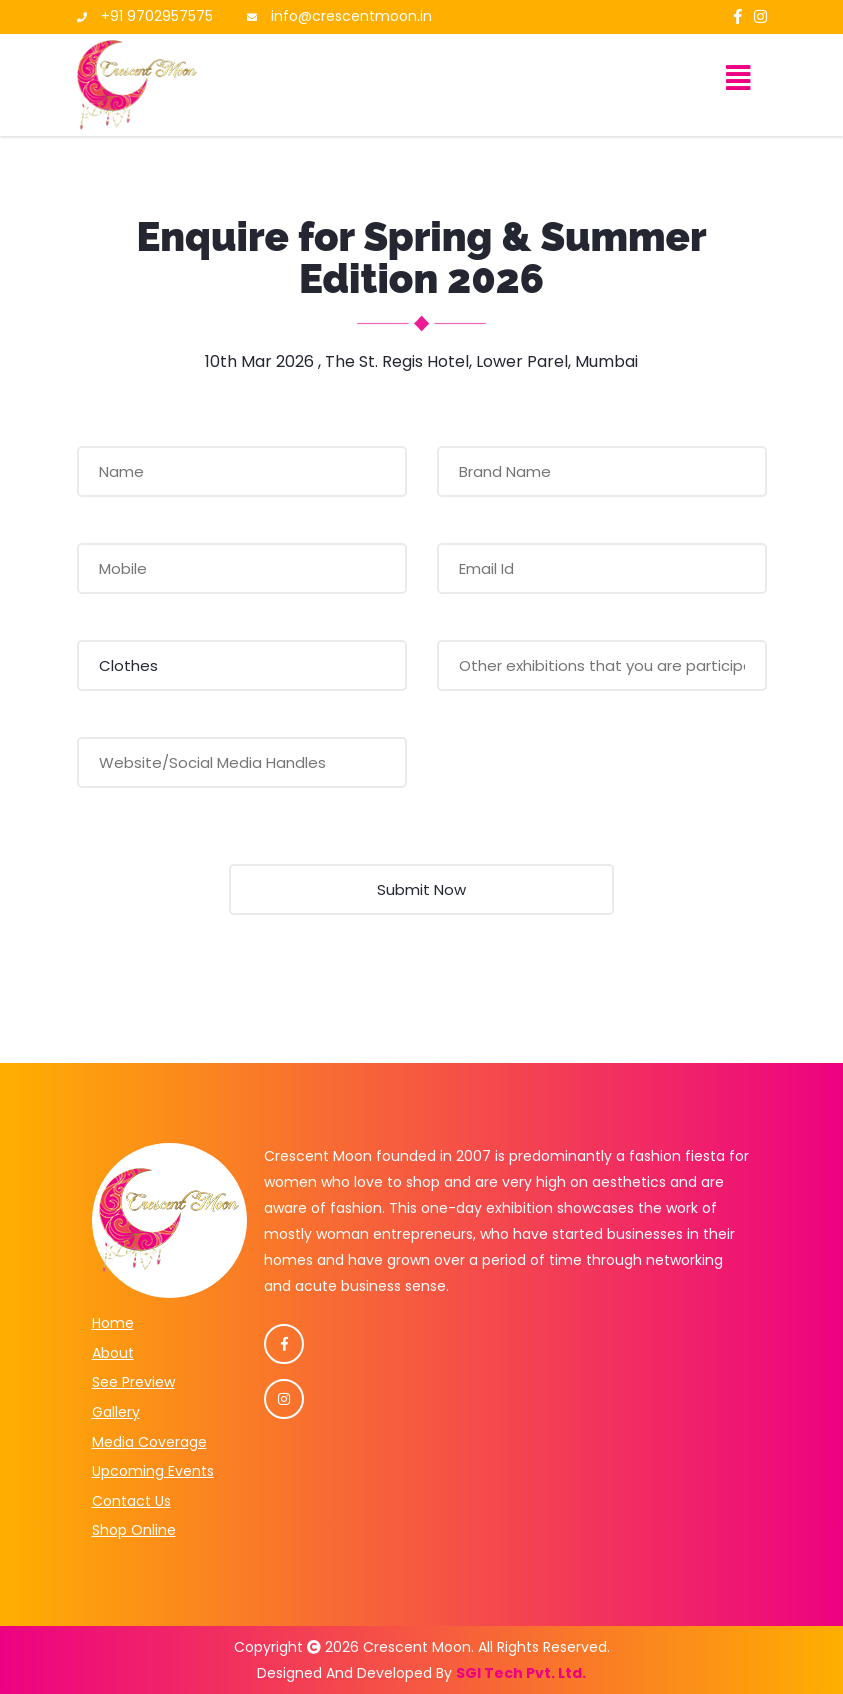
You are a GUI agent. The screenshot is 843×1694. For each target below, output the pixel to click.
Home (113, 1323)
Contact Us (131, 1501)
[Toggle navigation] (739, 85)
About (113, 1353)
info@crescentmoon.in (351, 16)
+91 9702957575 (157, 16)
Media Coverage (149, 1442)
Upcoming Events (153, 1471)
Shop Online (134, 1530)
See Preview (133, 1382)
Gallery (116, 1412)
